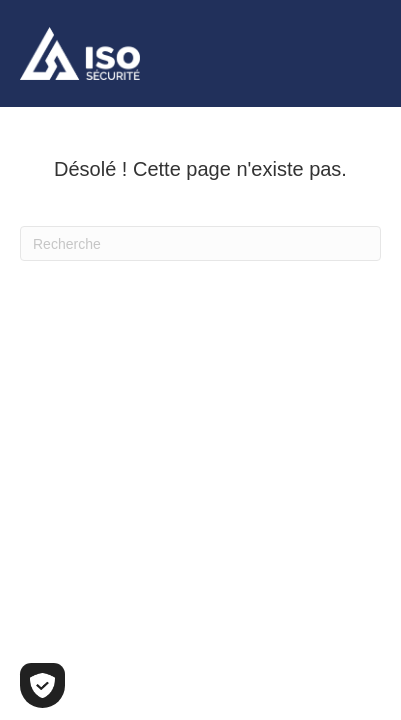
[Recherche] (200, 243)
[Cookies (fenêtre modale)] (42, 685)
